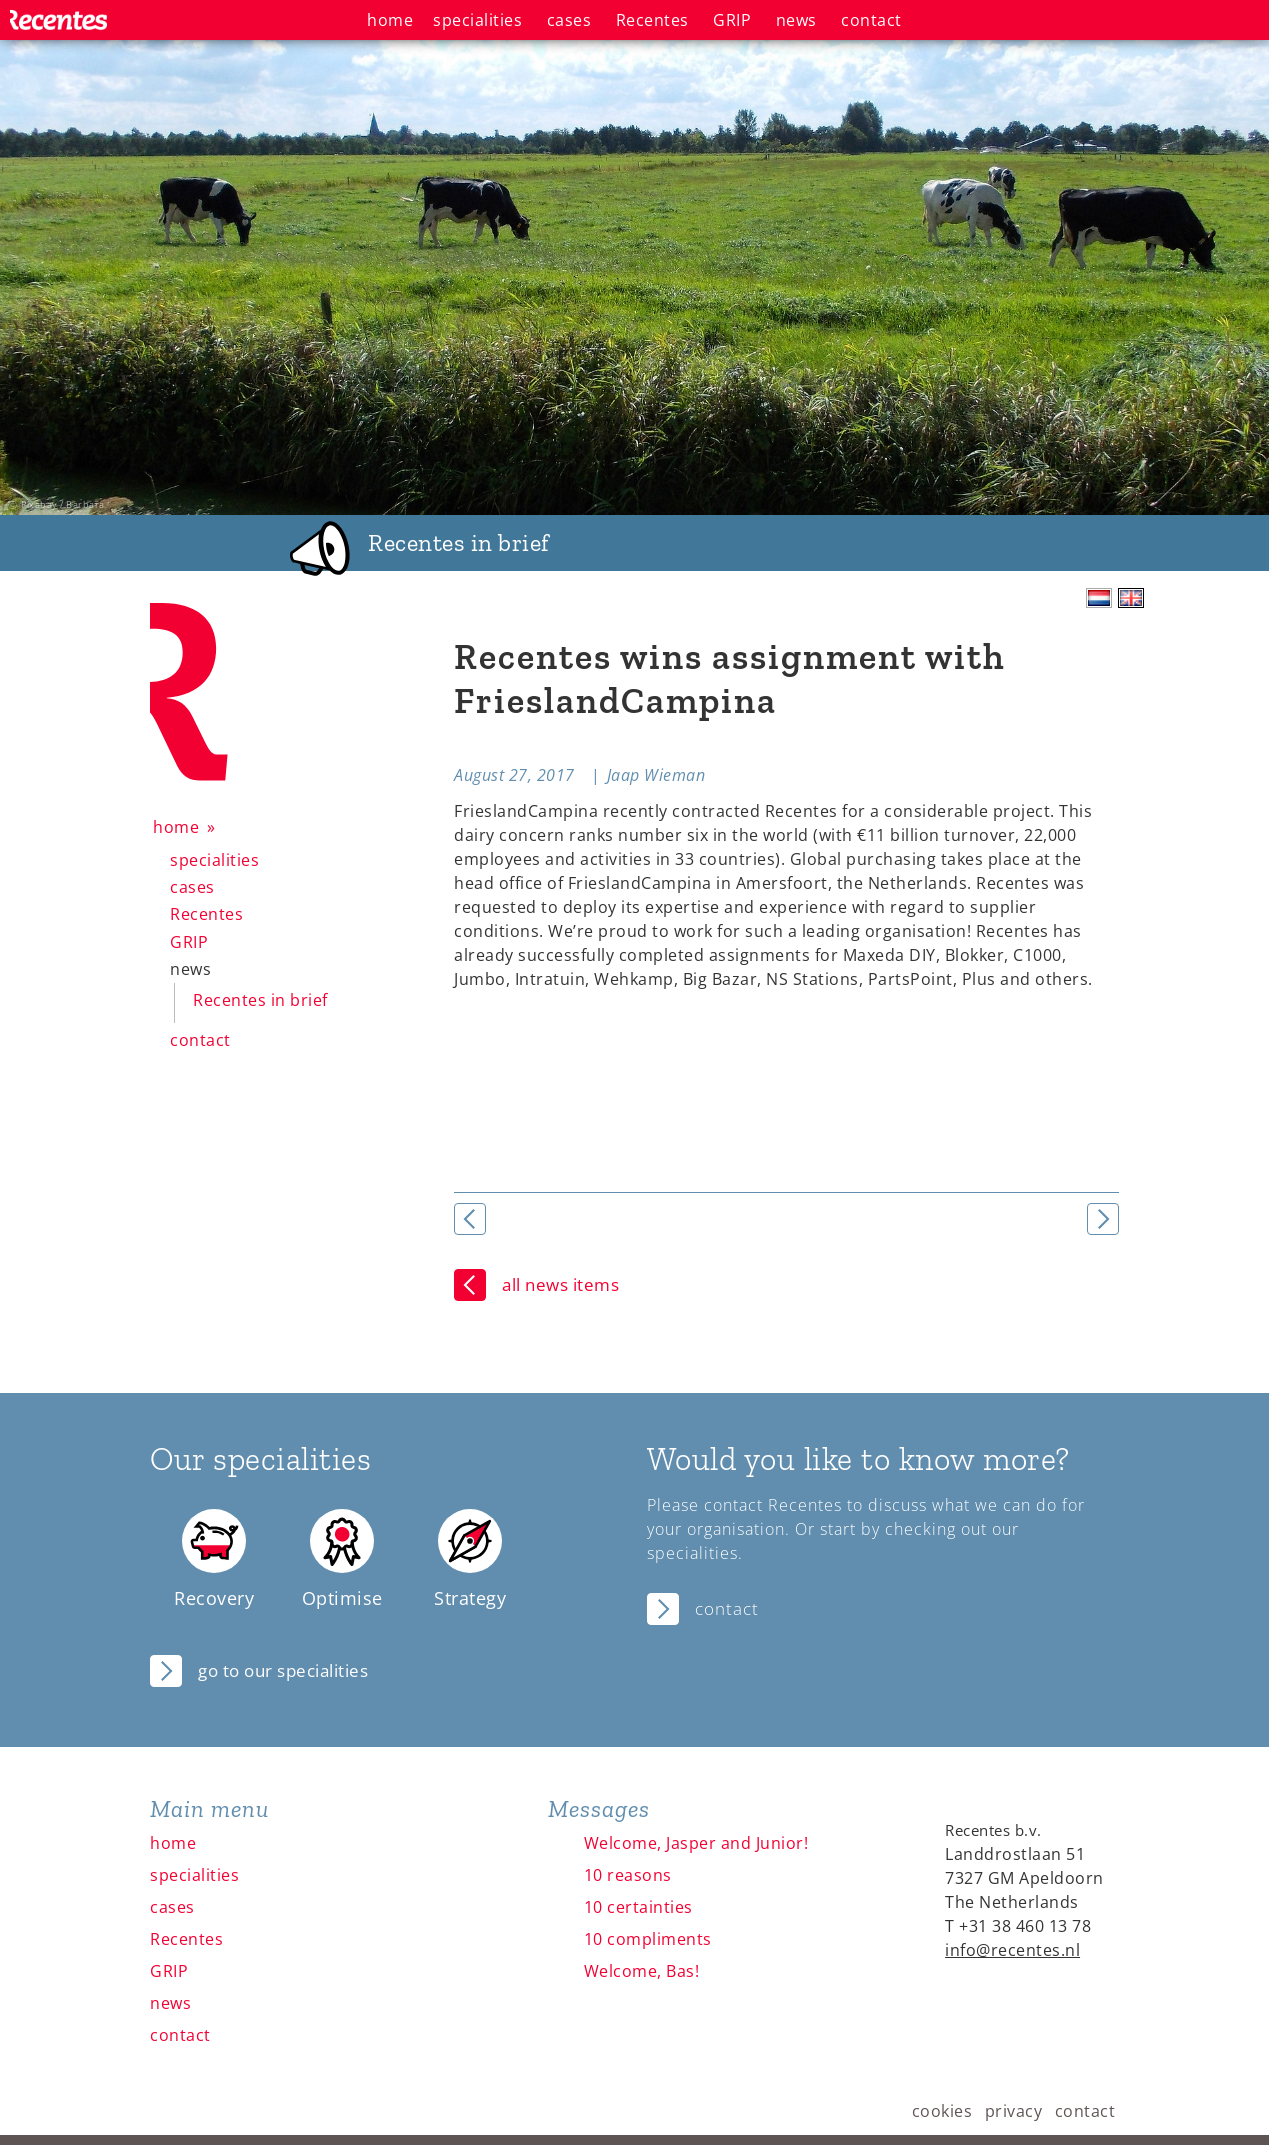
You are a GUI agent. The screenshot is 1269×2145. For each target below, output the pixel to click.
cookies (942, 2111)
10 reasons (628, 1875)
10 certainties (638, 1907)
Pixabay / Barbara (63, 504)
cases (192, 887)
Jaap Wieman (656, 775)
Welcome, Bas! (642, 1971)
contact (200, 1040)
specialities (214, 860)
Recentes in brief (260, 1000)
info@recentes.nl (1012, 1950)
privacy (1014, 2111)
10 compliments (648, 1939)
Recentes (206, 914)
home (176, 827)
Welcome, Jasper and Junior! (696, 1843)
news (190, 969)
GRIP (189, 942)
